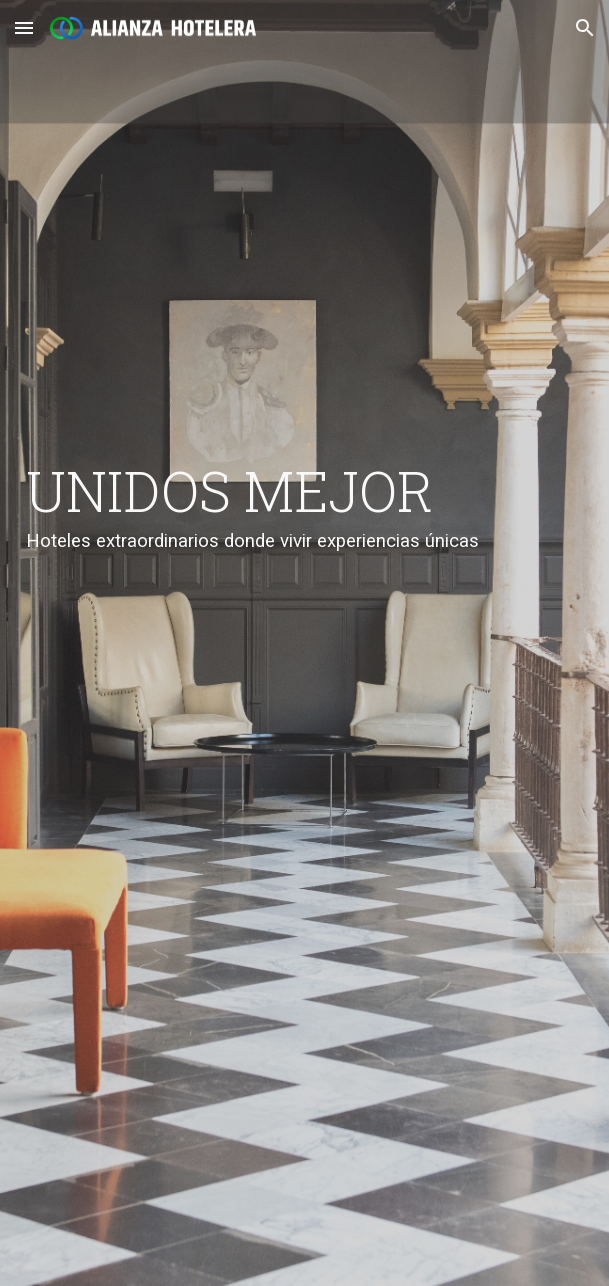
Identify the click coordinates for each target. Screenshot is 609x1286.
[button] (24, 27)
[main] (304, 642)
